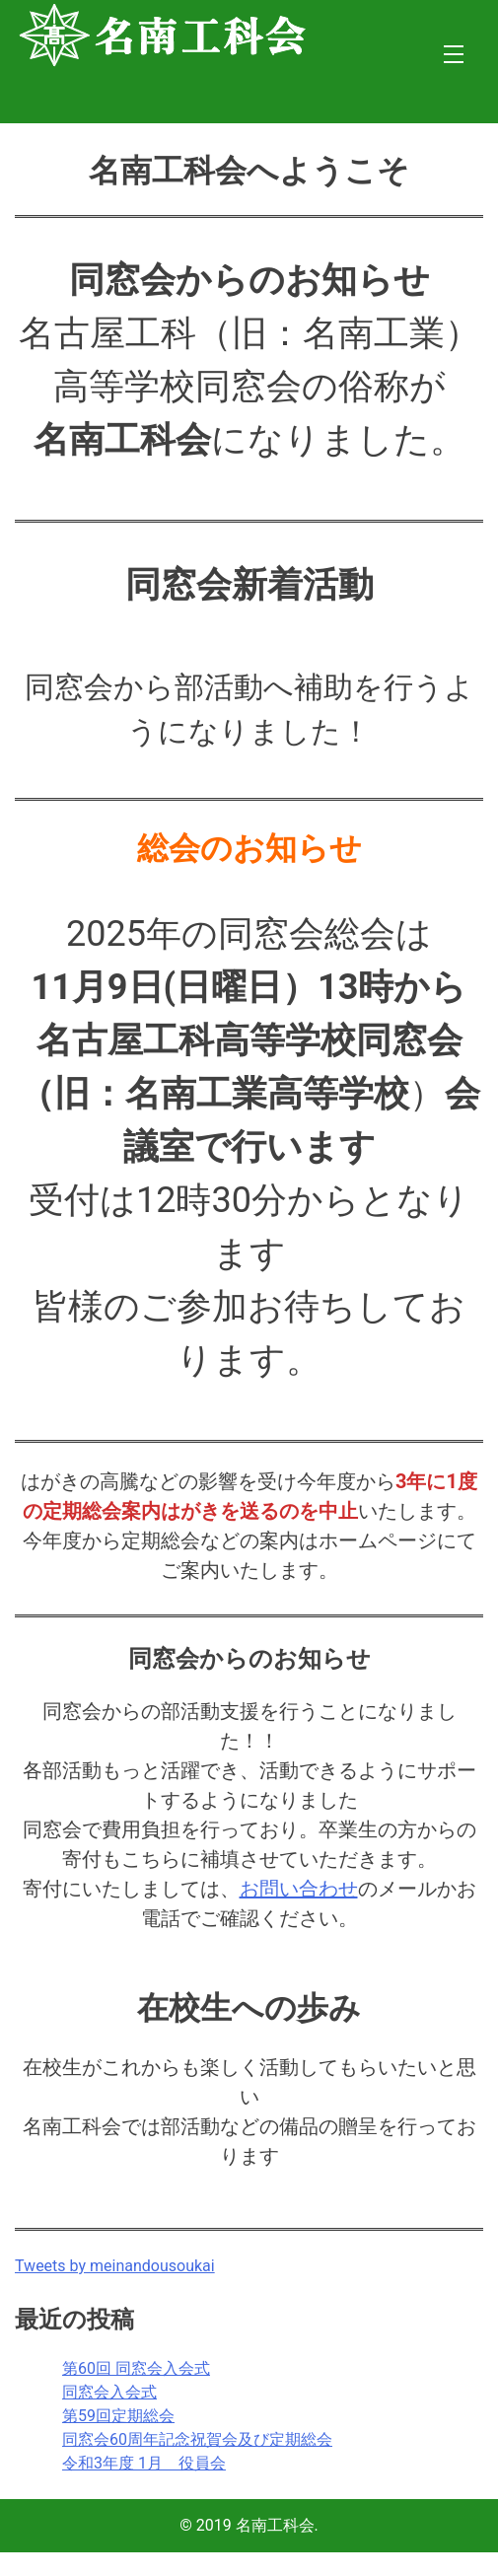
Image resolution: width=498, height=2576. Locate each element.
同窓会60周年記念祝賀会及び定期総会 (197, 2439)
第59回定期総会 (118, 2415)
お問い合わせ (299, 1888)
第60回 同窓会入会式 (136, 2368)
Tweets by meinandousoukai (115, 2265)
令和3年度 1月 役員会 (144, 2463)
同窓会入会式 (109, 2392)
